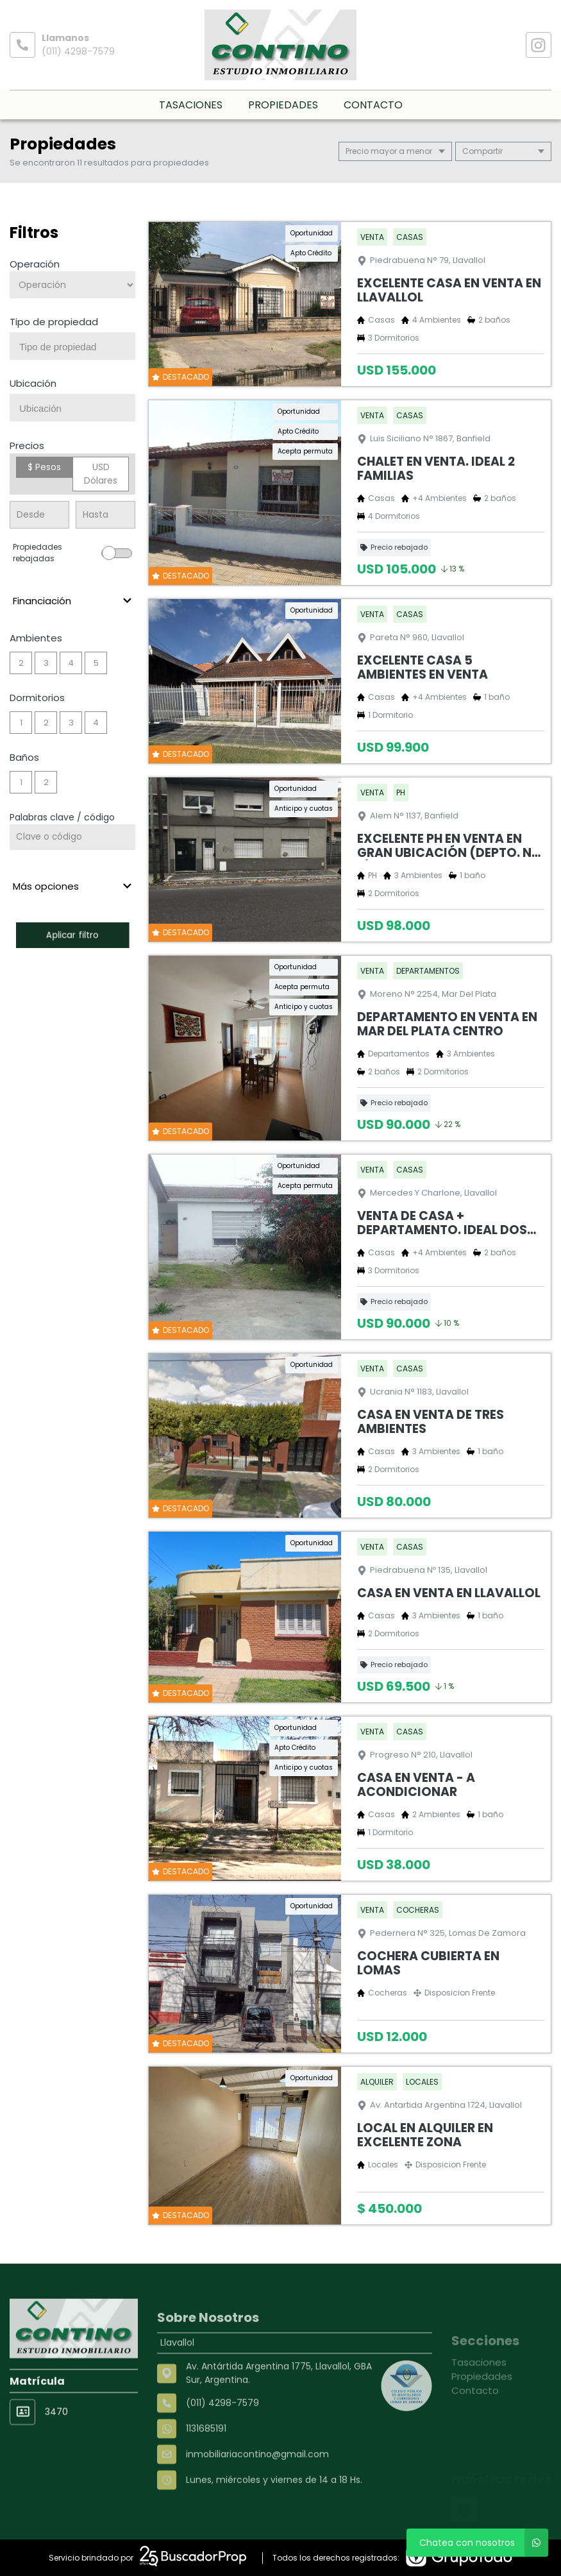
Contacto (373, 104)
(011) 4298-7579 (78, 51)
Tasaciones (190, 104)
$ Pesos (44, 467)
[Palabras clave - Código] (72, 837)
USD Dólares (100, 474)
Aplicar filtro (72, 935)
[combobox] (72, 346)
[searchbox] (77, 347)
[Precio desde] (39, 515)
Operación (35, 264)
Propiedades (283, 104)
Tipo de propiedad (54, 321)
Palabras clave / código (62, 817)
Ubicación (33, 383)
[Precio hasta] (105, 515)
